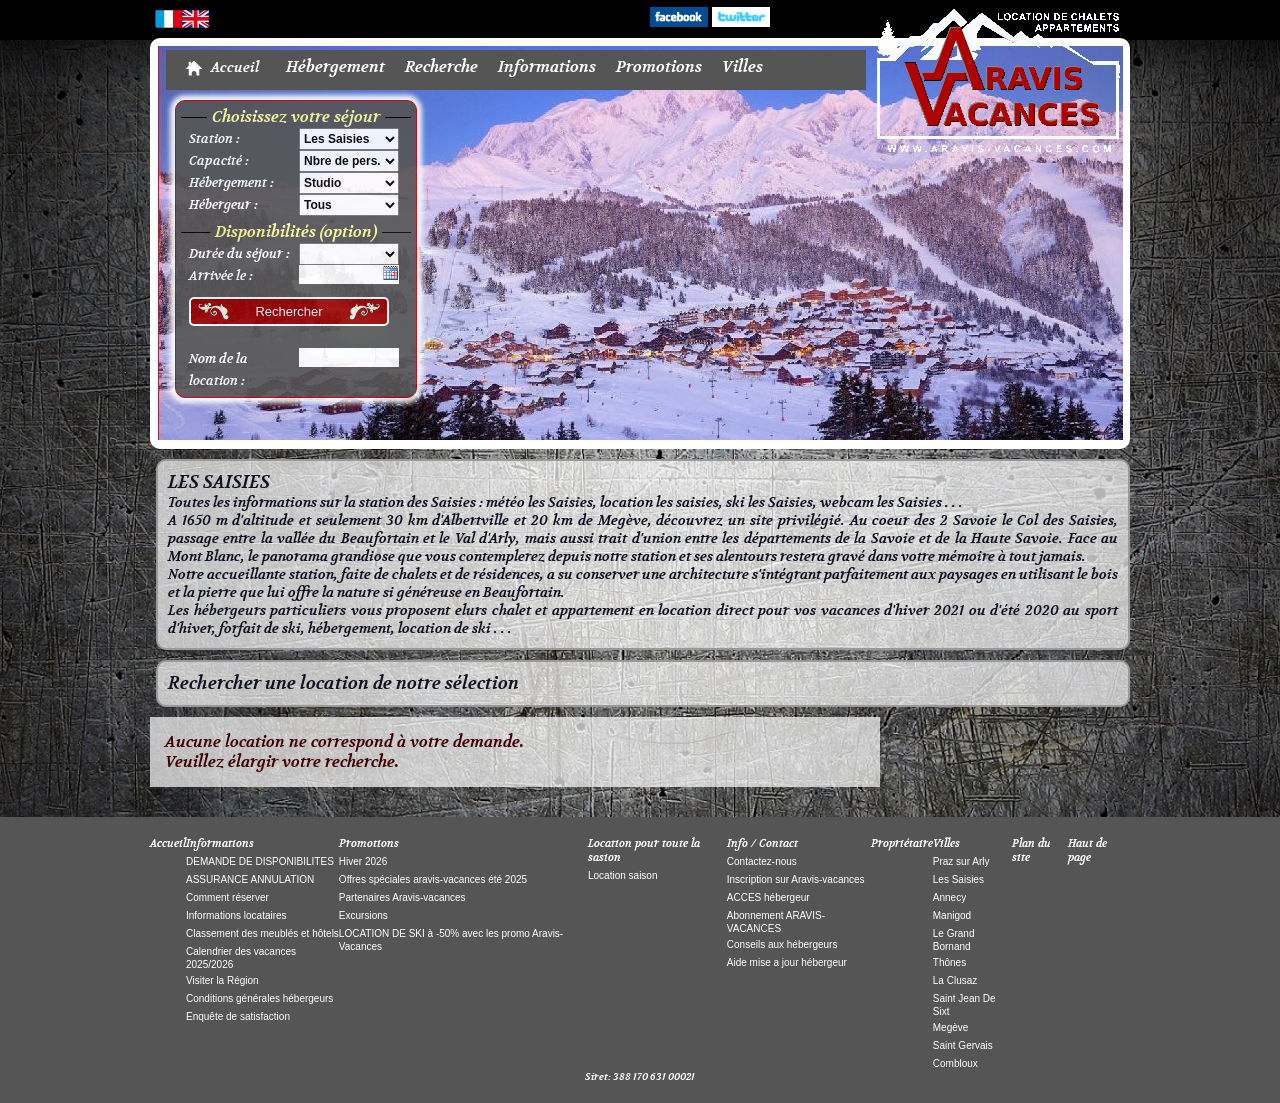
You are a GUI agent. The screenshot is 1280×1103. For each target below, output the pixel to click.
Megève (951, 1027)
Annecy (949, 897)
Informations (547, 67)
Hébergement (335, 67)
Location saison (623, 875)
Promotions (659, 67)
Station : (214, 139)
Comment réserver (227, 897)
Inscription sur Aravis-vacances (796, 879)
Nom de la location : (218, 370)
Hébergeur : (223, 205)
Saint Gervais (963, 1045)
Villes (742, 67)
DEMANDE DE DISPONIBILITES (260, 861)
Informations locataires (236, 915)
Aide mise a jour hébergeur (787, 962)
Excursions (363, 915)
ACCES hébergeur (768, 897)
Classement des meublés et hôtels (262, 933)
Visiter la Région (222, 980)
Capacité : (219, 161)
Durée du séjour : (239, 254)
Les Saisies (958, 879)
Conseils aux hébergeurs (782, 944)
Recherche (441, 67)
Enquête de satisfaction (238, 1016)
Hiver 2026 (363, 861)
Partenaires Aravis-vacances (402, 897)
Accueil (235, 68)
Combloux (955, 1063)
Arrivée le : (221, 276)
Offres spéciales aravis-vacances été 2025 (433, 879)
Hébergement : (231, 183)
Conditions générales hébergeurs (259, 998)
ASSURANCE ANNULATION (250, 879)
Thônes (949, 962)
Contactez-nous (762, 861)
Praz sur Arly (961, 861)
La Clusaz (955, 980)
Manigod (952, 915)
